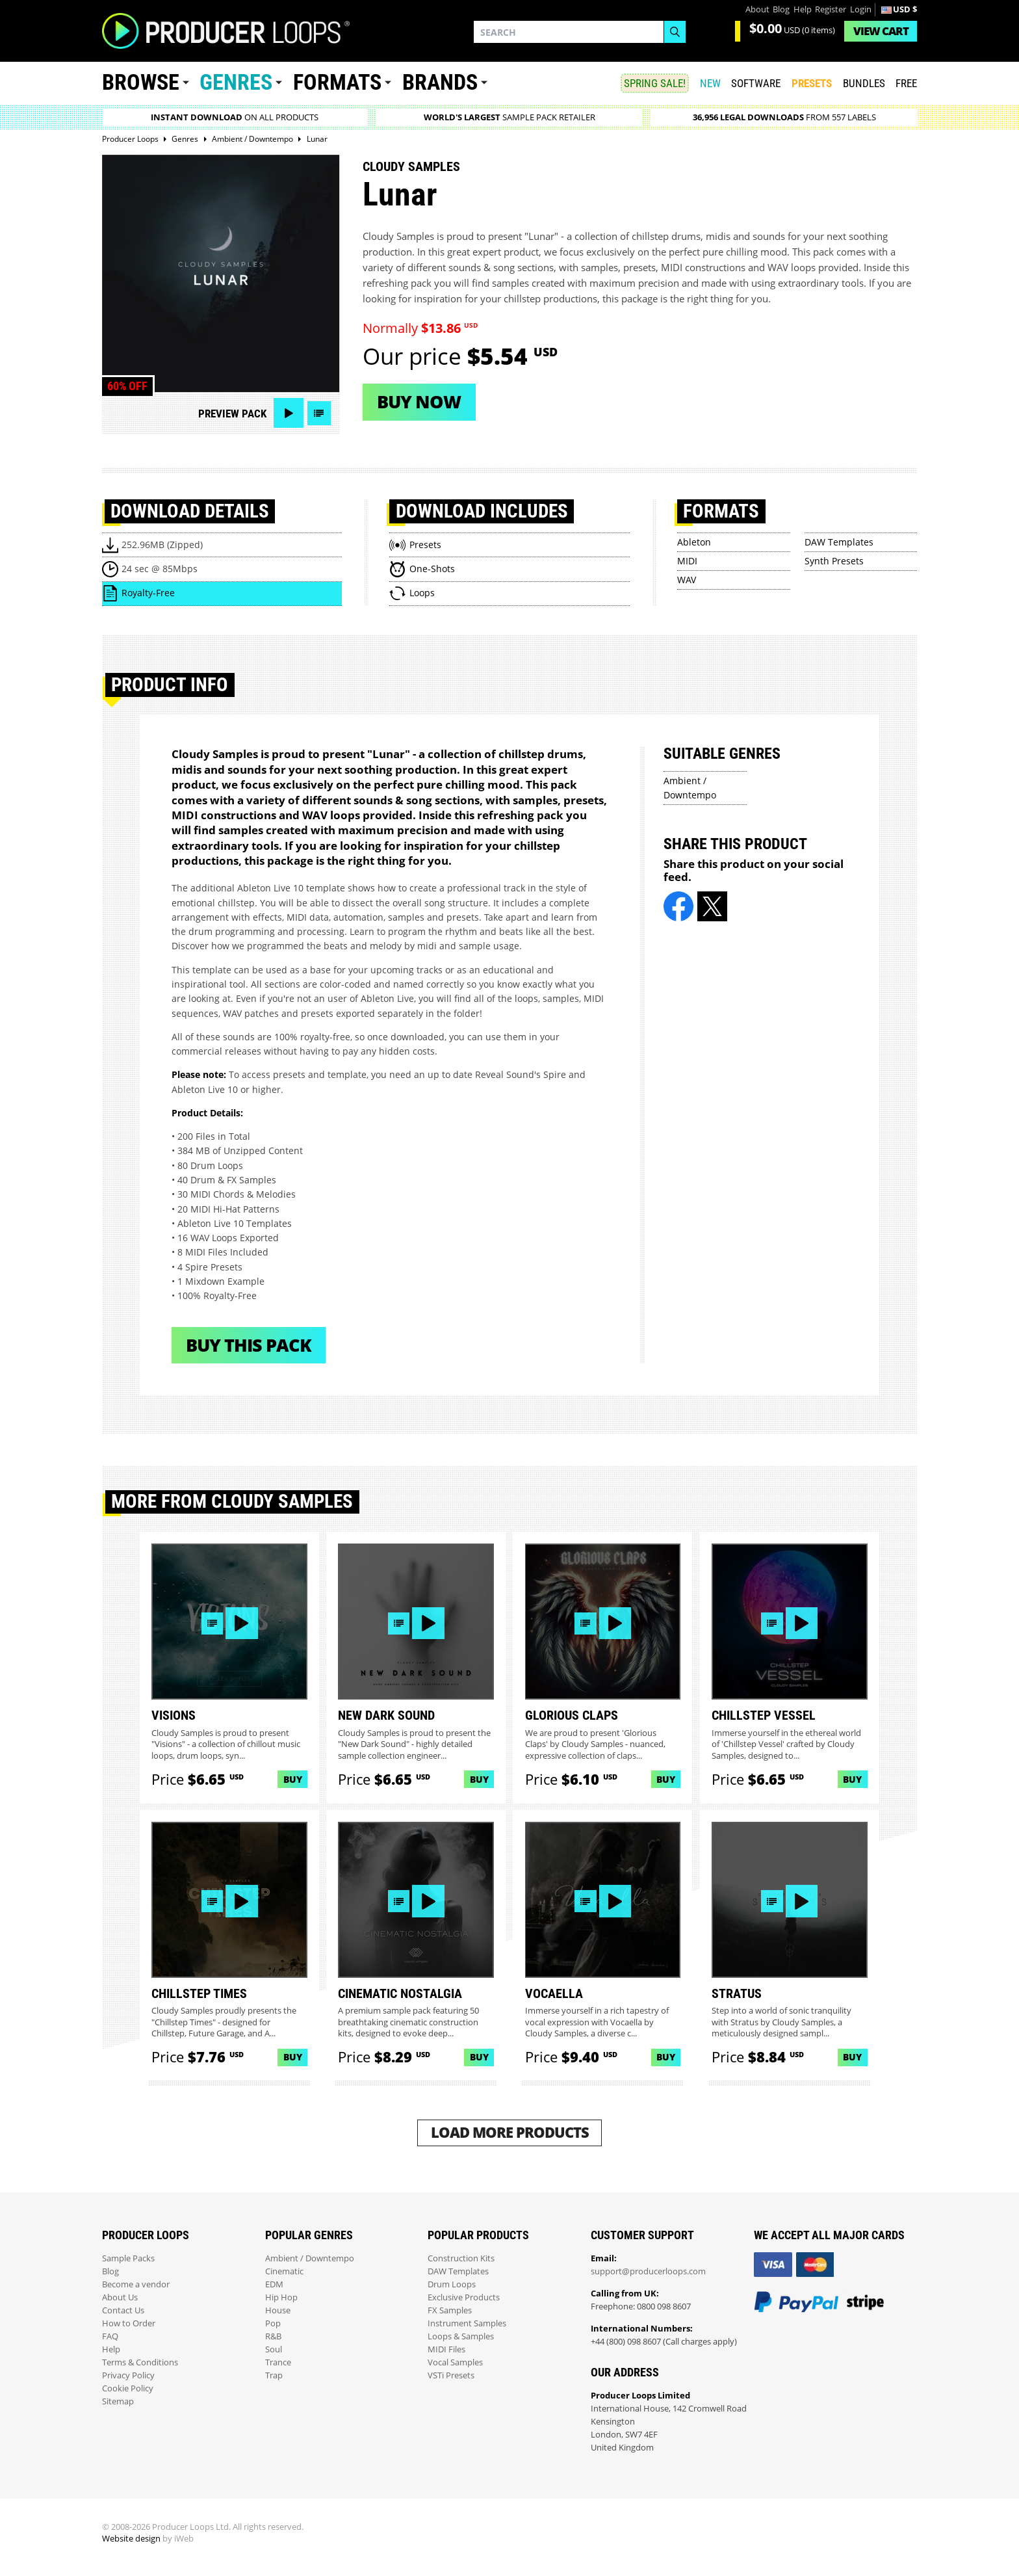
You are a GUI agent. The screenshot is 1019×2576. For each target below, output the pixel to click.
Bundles (864, 83)
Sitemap (118, 2401)
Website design (131, 2538)
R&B (273, 2336)
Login (860, 9)
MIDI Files (446, 2349)
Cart (881, 30)
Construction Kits (461, 2258)
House (277, 2310)
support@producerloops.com (648, 2271)
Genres (236, 82)
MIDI (687, 561)
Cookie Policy (127, 2388)
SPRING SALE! (655, 83)
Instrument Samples (467, 2323)
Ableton (694, 542)
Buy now (419, 401)
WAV (686, 579)
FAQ (110, 2336)
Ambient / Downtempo (309, 2258)
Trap (274, 2375)
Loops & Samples (461, 2336)
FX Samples (450, 2310)
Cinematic (284, 2271)
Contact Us (123, 2310)
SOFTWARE (755, 83)
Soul (273, 2349)
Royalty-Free (148, 592)
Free (906, 83)
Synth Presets (834, 561)
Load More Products (510, 2132)
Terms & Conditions (140, 2362)
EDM (274, 2284)
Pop (273, 2323)
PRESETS (812, 83)
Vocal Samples (455, 2362)
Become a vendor (136, 2284)
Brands (440, 82)
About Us (120, 2297)
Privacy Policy (128, 2375)
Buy (292, 1779)
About (757, 9)
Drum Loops (452, 2284)
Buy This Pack (248, 1345)
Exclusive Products (464, 2297)
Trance (278, 2362)
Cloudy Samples (411, 166)
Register (830, 9)
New (710, 83)
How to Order (128, 2323)
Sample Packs (128, 2258)
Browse (140, 82)
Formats (337, 82)
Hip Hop (281, 2297)
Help (802, 9)
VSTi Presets (451, 2375)
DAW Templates (839, 542)
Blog (781, 9)
